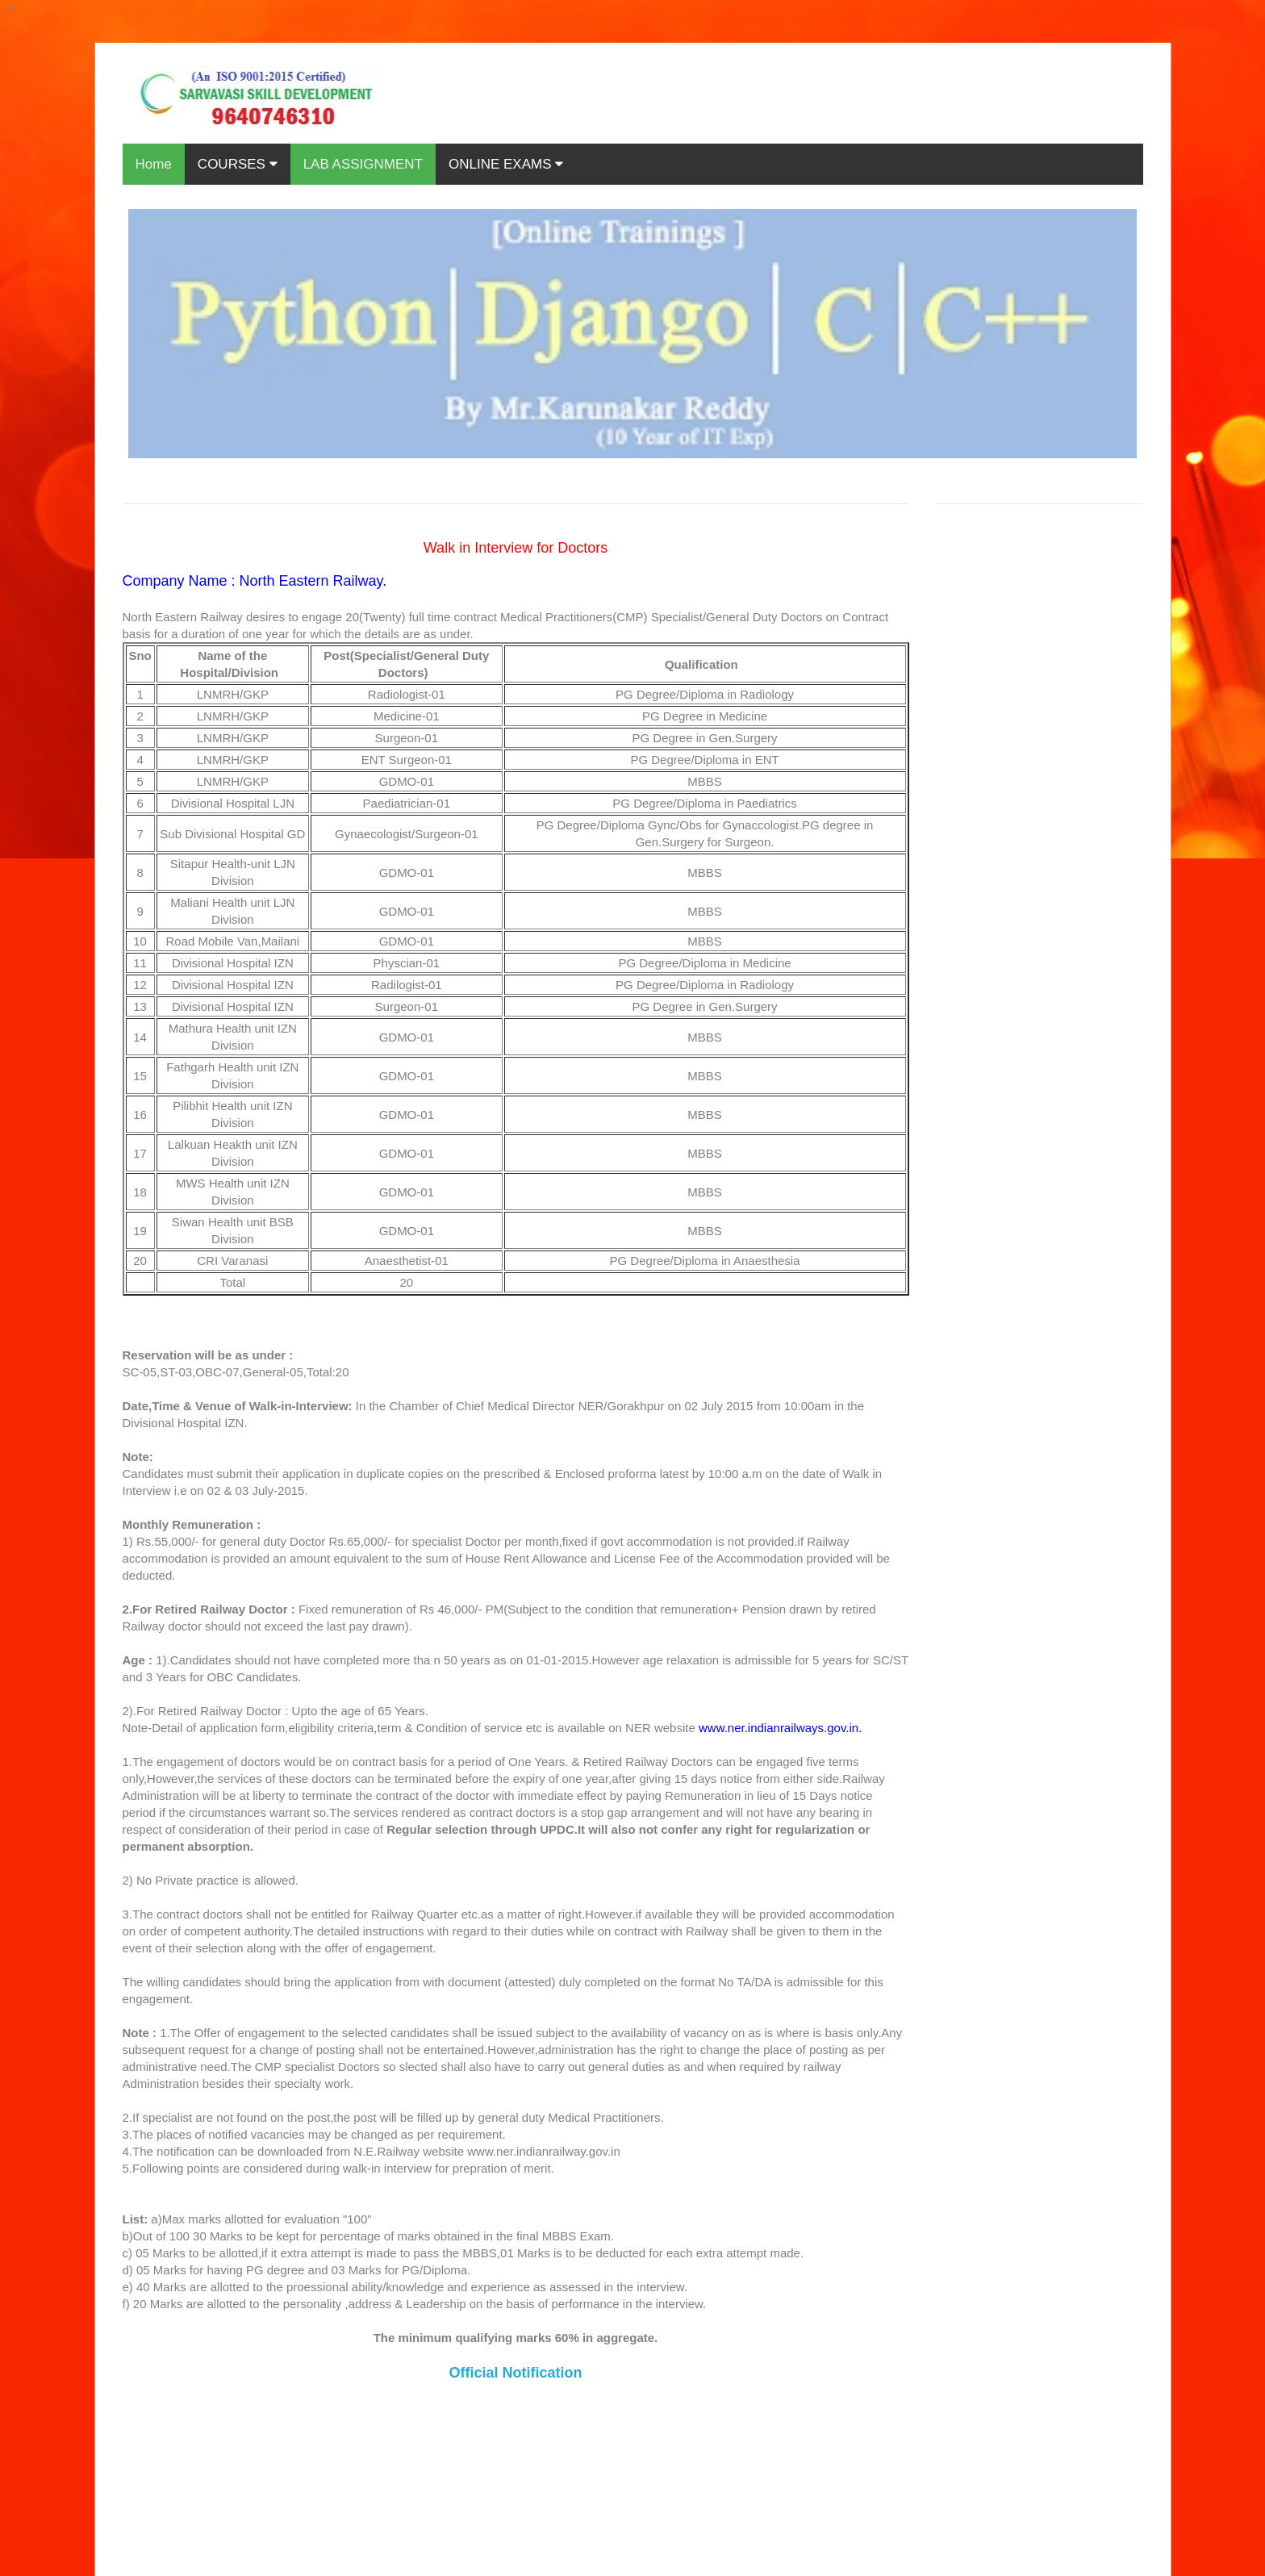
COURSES (238, 164)
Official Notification (515, 2373)
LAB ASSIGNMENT (363, 164)
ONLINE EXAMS (506, 164)
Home (154, 164)
